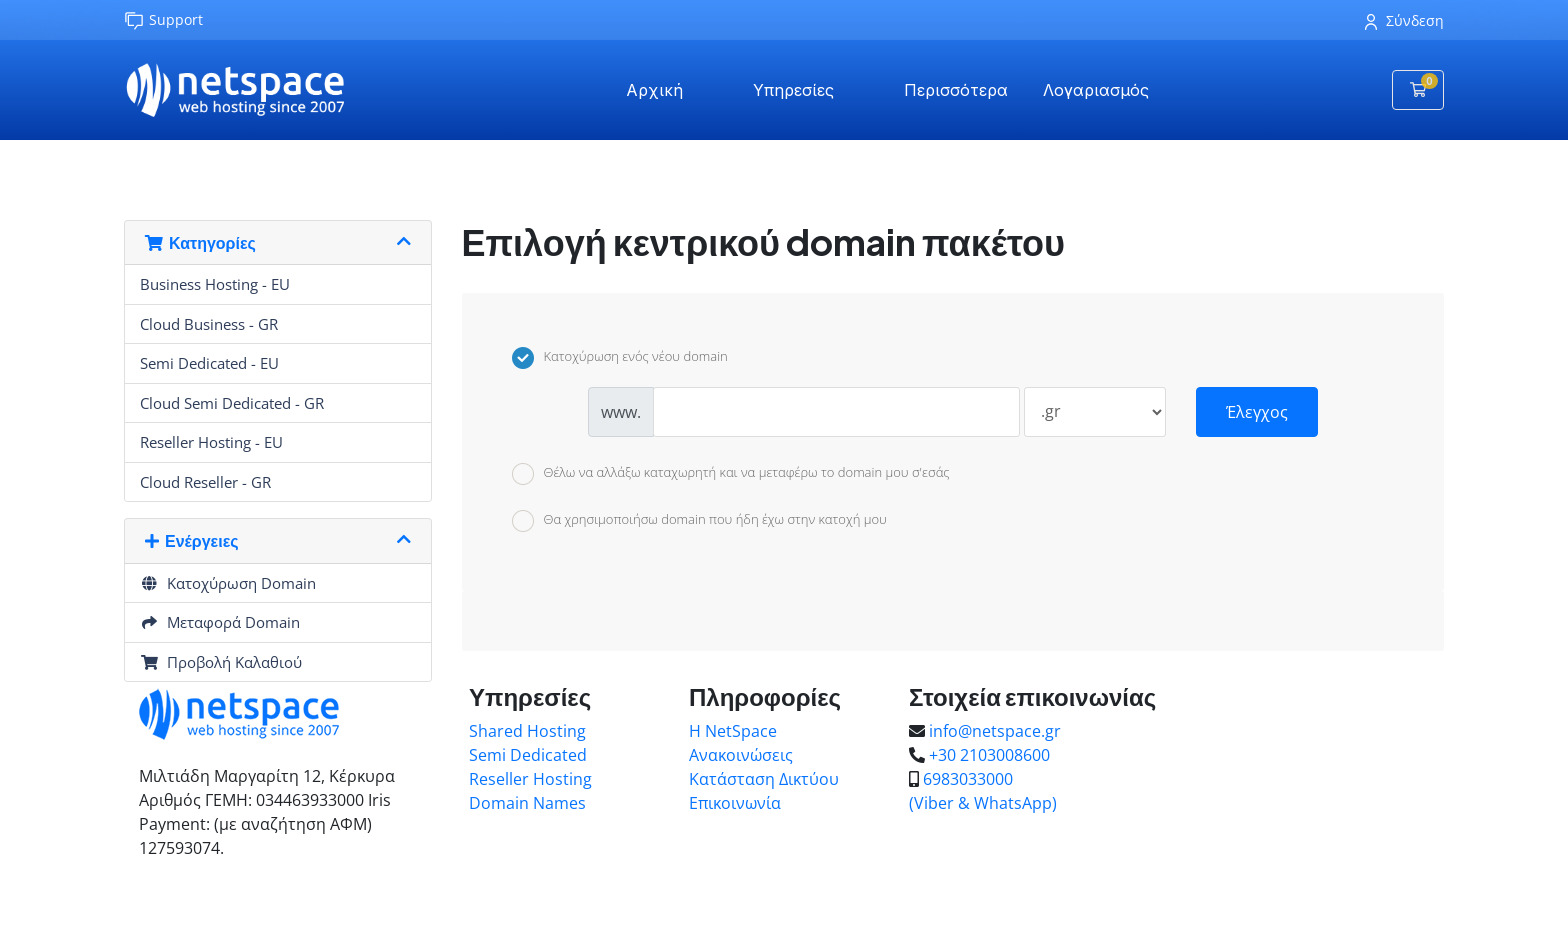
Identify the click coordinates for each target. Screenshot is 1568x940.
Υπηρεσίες (793, 90)
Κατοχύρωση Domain (228, 583)
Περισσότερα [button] (956, 90)
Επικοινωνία (735, 803)
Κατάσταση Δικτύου (764, 779)
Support (163, 20)
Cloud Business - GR (209, 324)
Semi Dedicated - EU (209, 363)
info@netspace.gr (995, 731)
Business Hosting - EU (215, 284)
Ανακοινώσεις (741, 755)
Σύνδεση (1404, 20)
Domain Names (527, 803)
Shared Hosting (527, 731)
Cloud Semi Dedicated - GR (232, 403)
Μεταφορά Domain (220, 622)
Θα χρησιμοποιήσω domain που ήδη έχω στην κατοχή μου (699, 521)
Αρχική (654, 90)
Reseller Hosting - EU (211, 442)
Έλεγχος (1257, 412)
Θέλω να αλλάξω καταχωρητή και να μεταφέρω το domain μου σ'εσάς (731, 474)
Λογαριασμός (1096, 90)
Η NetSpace (733, 731)
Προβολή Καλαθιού (221, 662)
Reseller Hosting (530, 779)
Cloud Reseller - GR (205, 482)
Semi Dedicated (528, 755)
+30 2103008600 (989, 755)
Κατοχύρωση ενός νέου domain (620, 358)
